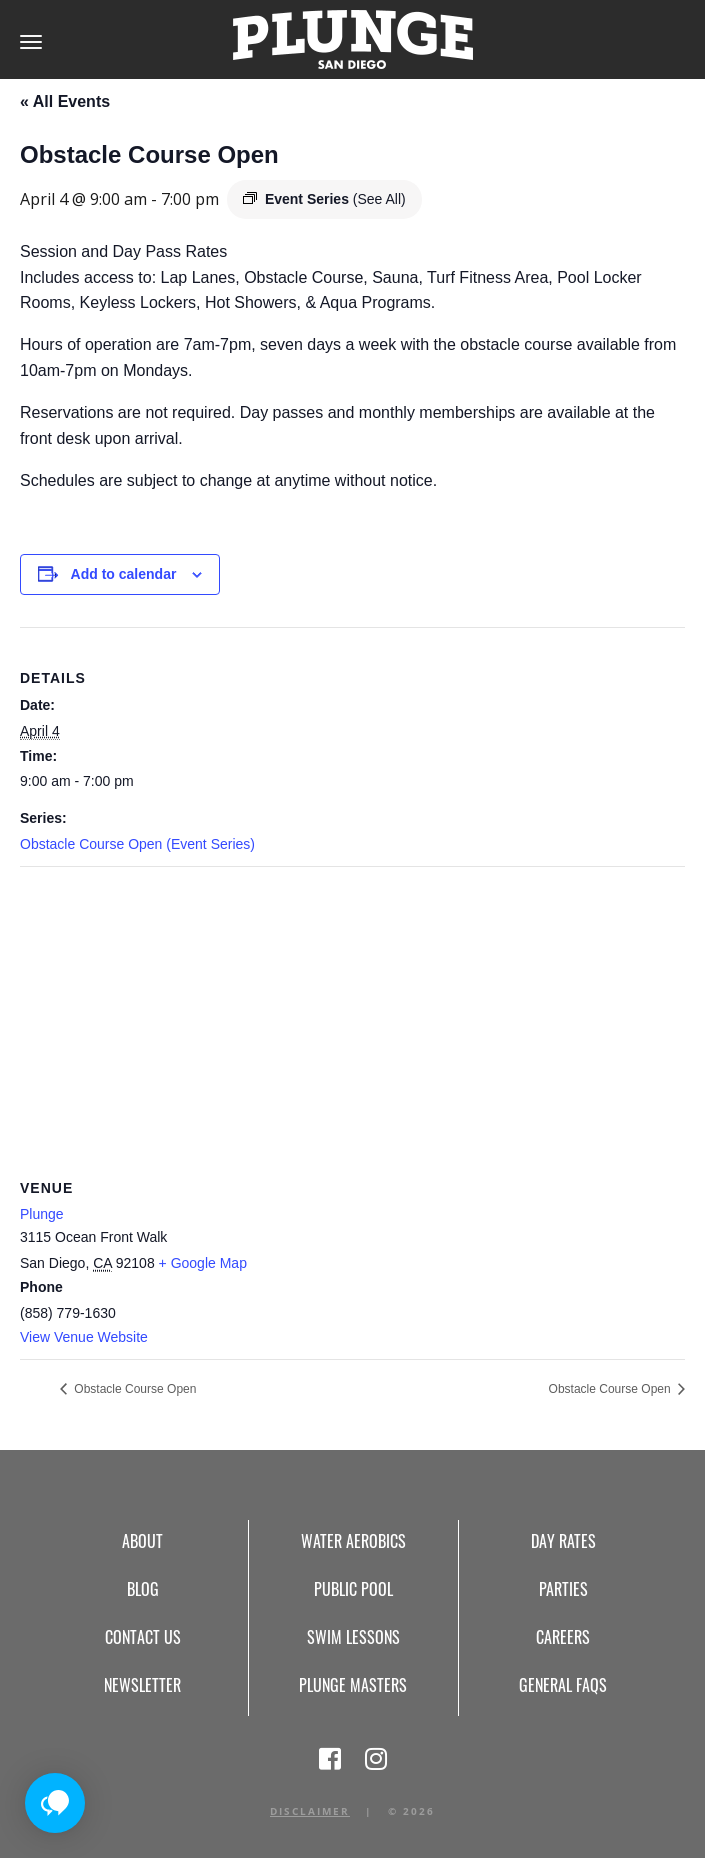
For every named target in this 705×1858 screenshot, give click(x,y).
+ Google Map (203, 1263)
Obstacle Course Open (133, 1389)
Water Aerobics (353, 1541)
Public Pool (353, 1589)
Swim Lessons (353, 1637)
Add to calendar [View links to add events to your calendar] (124, 574)
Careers (563, 1637)
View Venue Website (84, 1337)
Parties (563, 1589)
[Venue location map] (352, 1011)
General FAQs (563, 1685)
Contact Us (143, 1637)
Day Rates (563, 1541)
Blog (143, 1589)
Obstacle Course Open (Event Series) (137, 844)
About (142, 1541)
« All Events (65, 101)
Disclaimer (310, 1811)
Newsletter (142, 1685)
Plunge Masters (353, 1685)
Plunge (42, 1214)
